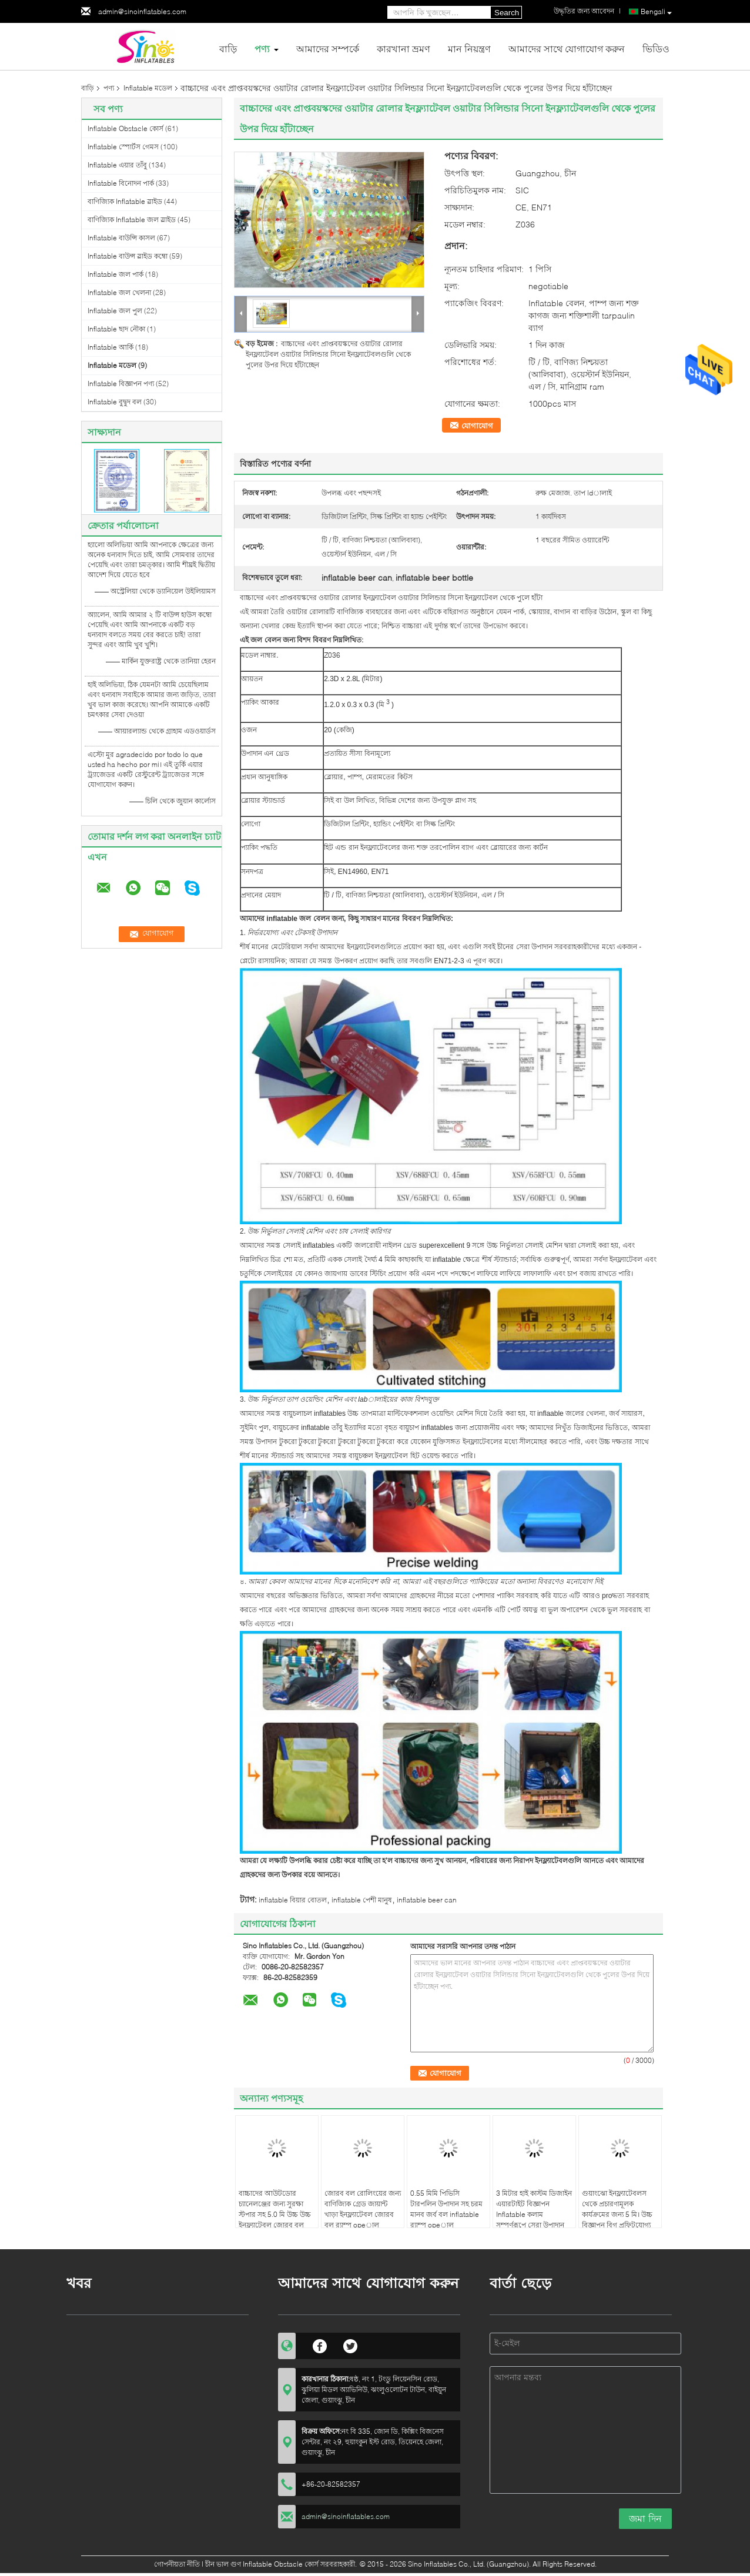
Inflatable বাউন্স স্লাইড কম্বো (128, 256)
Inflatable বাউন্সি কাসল (121, 237)
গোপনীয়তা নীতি (177, 2564)
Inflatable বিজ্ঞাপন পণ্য (121, 383)
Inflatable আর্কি (110, 347)
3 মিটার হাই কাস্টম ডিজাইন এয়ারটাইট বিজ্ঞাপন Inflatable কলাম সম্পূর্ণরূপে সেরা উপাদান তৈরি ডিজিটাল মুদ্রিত (534, 2214)
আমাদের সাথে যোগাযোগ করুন (566, 48)
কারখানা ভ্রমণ (403, 48)
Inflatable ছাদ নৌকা (116, 328)
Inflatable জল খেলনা (119, 292)
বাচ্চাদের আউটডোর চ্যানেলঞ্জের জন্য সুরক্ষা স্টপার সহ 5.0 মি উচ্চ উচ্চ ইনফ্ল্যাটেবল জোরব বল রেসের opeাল (275, 2214)
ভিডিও (655, 48)
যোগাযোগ (477, 425)
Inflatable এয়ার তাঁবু (117, 164)
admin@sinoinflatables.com (142, 11)
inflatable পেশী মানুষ (362, 1899)
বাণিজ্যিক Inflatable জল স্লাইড (132, 219)
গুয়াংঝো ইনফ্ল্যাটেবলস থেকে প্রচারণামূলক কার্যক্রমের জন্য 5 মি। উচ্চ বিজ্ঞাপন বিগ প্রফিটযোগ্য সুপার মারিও (617, 2214)
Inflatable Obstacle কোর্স (125, 128)
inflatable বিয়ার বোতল (293, 1899)
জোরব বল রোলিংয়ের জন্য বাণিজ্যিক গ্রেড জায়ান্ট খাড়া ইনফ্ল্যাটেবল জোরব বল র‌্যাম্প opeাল (362, 2209)
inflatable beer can (427, 1899)
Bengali (656, 12)
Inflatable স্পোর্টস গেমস (123, 146)
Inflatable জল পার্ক (115, 274)
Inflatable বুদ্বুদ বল (115, 401)
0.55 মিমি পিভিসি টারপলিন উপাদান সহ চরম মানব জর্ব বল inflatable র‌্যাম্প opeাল (446, 2209)
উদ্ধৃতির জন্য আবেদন (584, 10)
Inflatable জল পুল (115, 310)
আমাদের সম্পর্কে (327, 48)
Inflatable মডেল (147, 87)
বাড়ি (228, 48)
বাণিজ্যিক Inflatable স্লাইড (125, 201)
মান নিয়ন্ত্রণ (469, 48)
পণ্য (262, 48)
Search (506, 12)
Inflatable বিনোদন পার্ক (121, 183)
